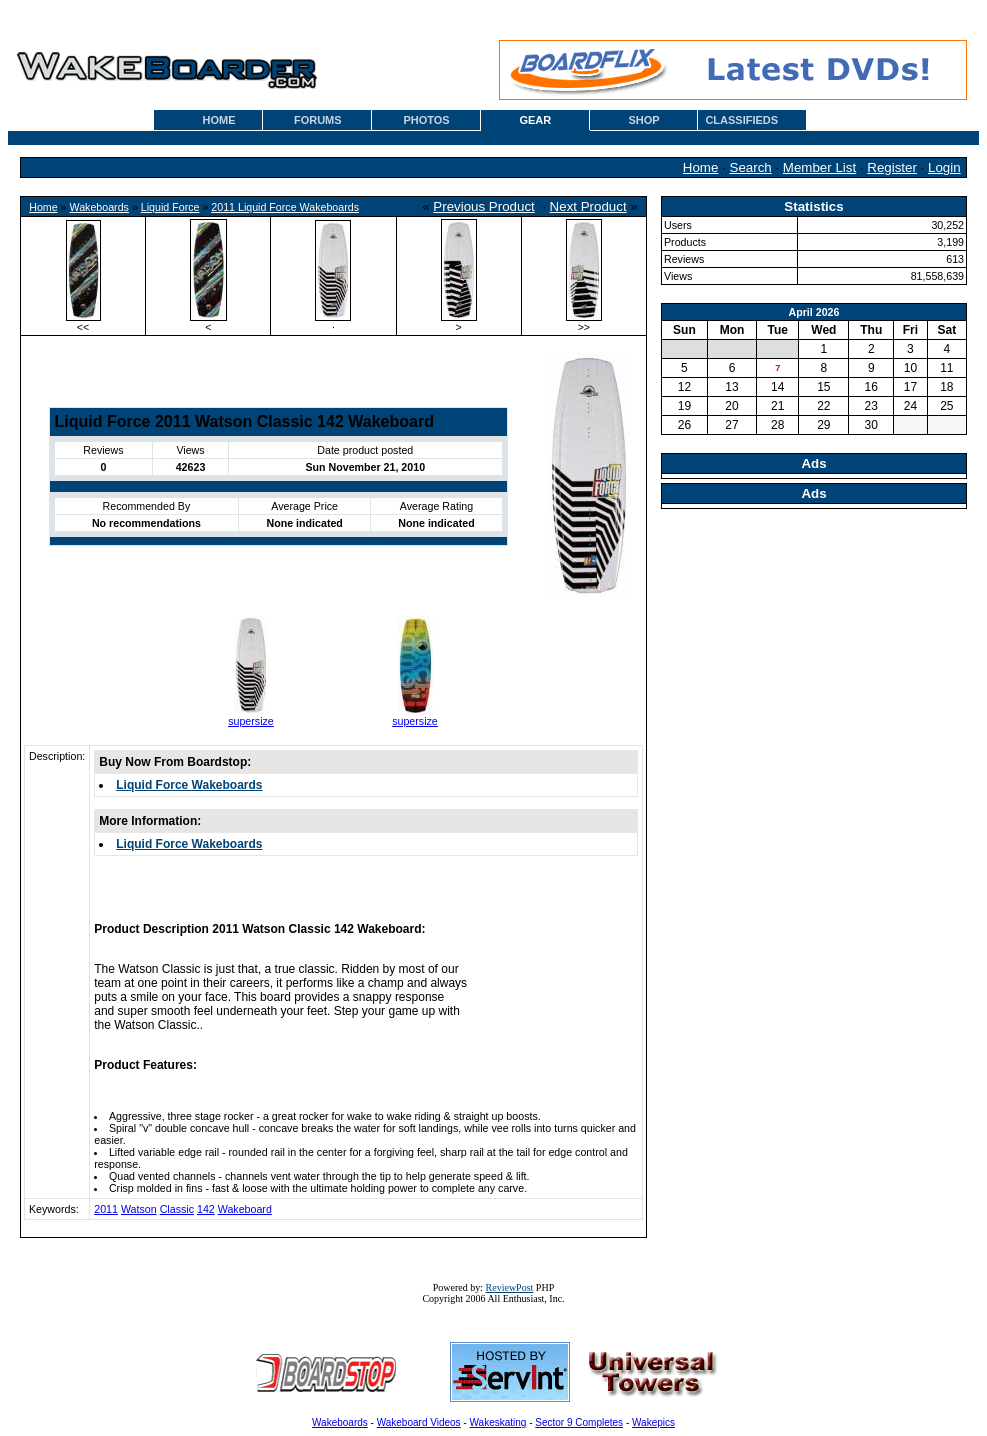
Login (944, 167)
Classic (177, 1209)
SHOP (643, 120)
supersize (251, 721)
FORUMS (318, 120)
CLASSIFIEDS (741, 120)
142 (206, 1209)
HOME (219, 120)
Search (751, 167)
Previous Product (484, 206)
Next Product (588, 206)
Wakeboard (245, 1209)
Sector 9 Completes (579, 1422)
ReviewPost (510, 1287)
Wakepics (653, 1422)
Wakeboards (99, 207)
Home (701, 167)
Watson (139, 1209)
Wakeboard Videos (419, 1422)
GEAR (535, 120)
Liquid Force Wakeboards (189, 785)
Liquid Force (170, 207)
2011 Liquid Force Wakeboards (285, 207)
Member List (819, 167)
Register (892, 167)
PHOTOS (426, 120)
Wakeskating (498, 1422)
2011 (106, 1209)
